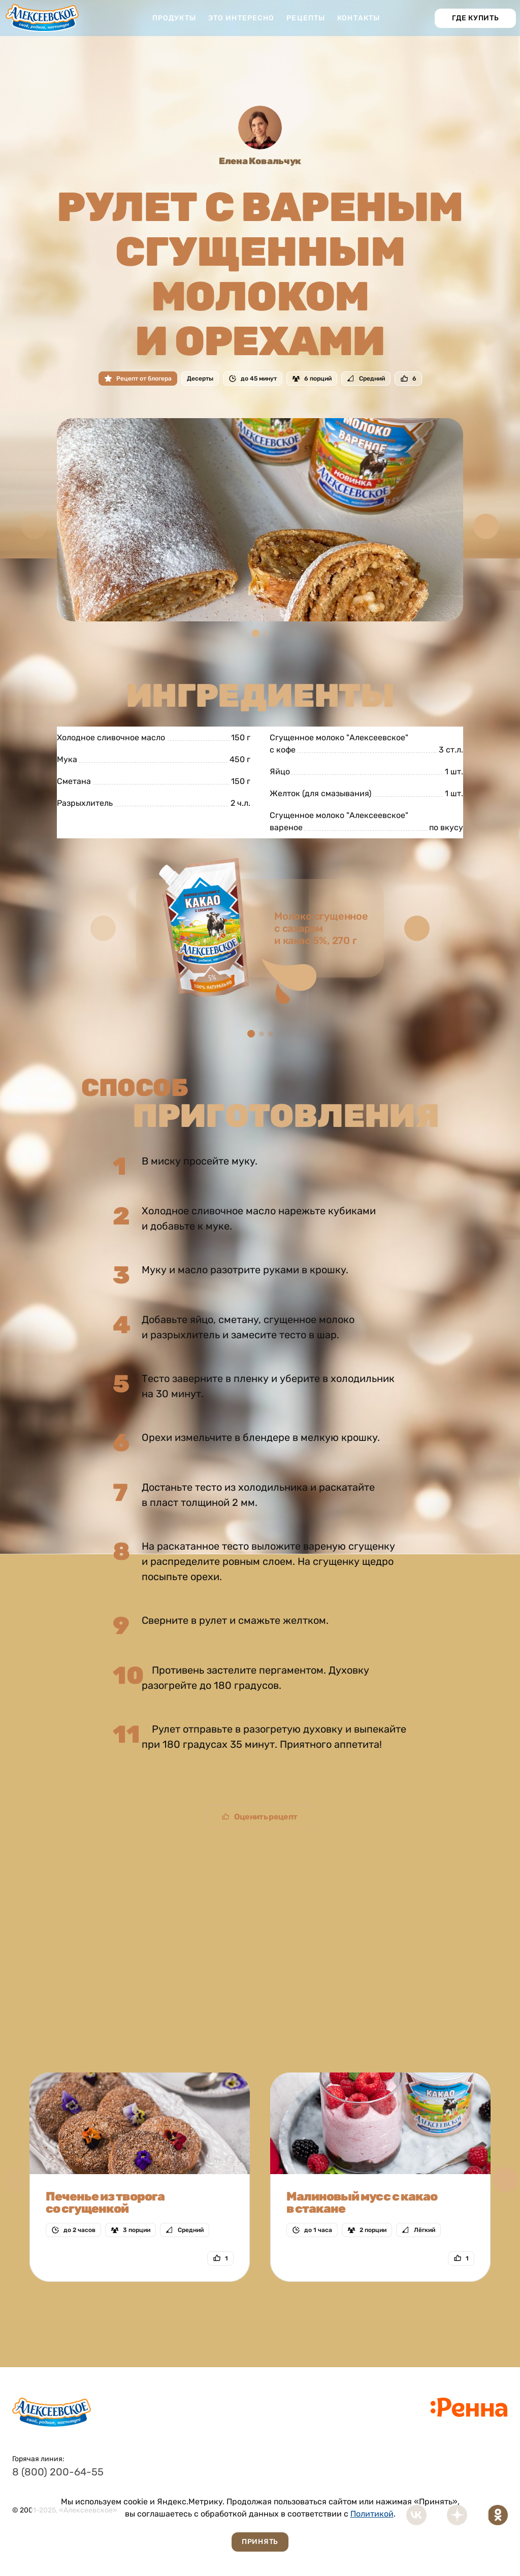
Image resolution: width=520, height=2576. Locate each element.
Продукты (174, 18)
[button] (486, 526)
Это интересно (241, 18)
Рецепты (305, 18)
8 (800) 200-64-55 (58, 2472)
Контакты (358, 18)
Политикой (372, 2514)
